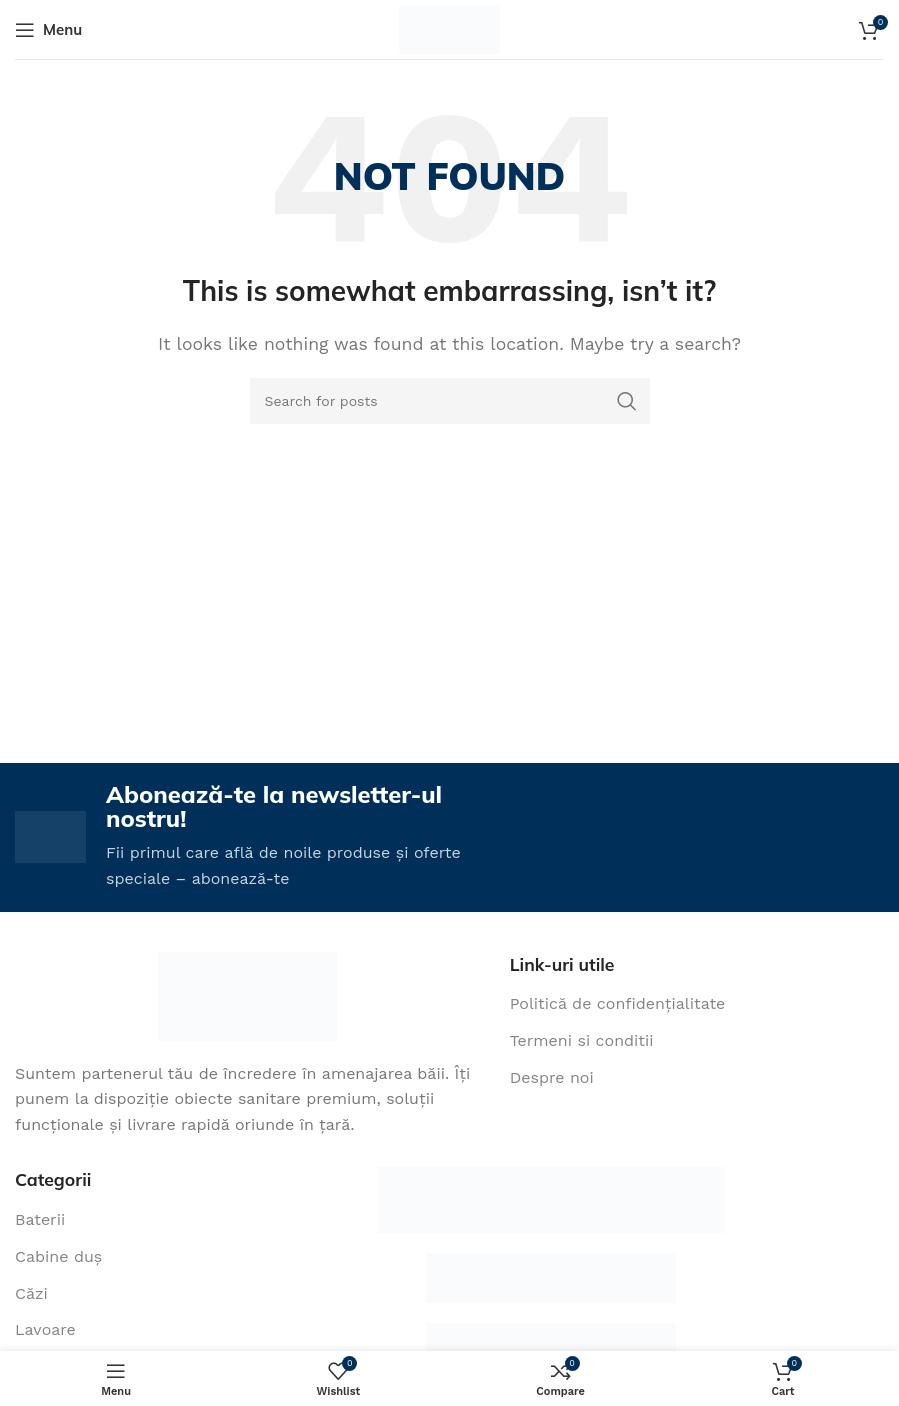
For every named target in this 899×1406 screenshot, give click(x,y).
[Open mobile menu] (48, 30)
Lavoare (45, 1330)
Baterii (40, 1220)
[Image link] (247, 995)
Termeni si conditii (582, 1041)
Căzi (31, 1293)
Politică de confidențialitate (618, 1004)
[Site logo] (449, 28)
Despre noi (552, 1077)
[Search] (450, 401)
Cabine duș (58, 1256)
